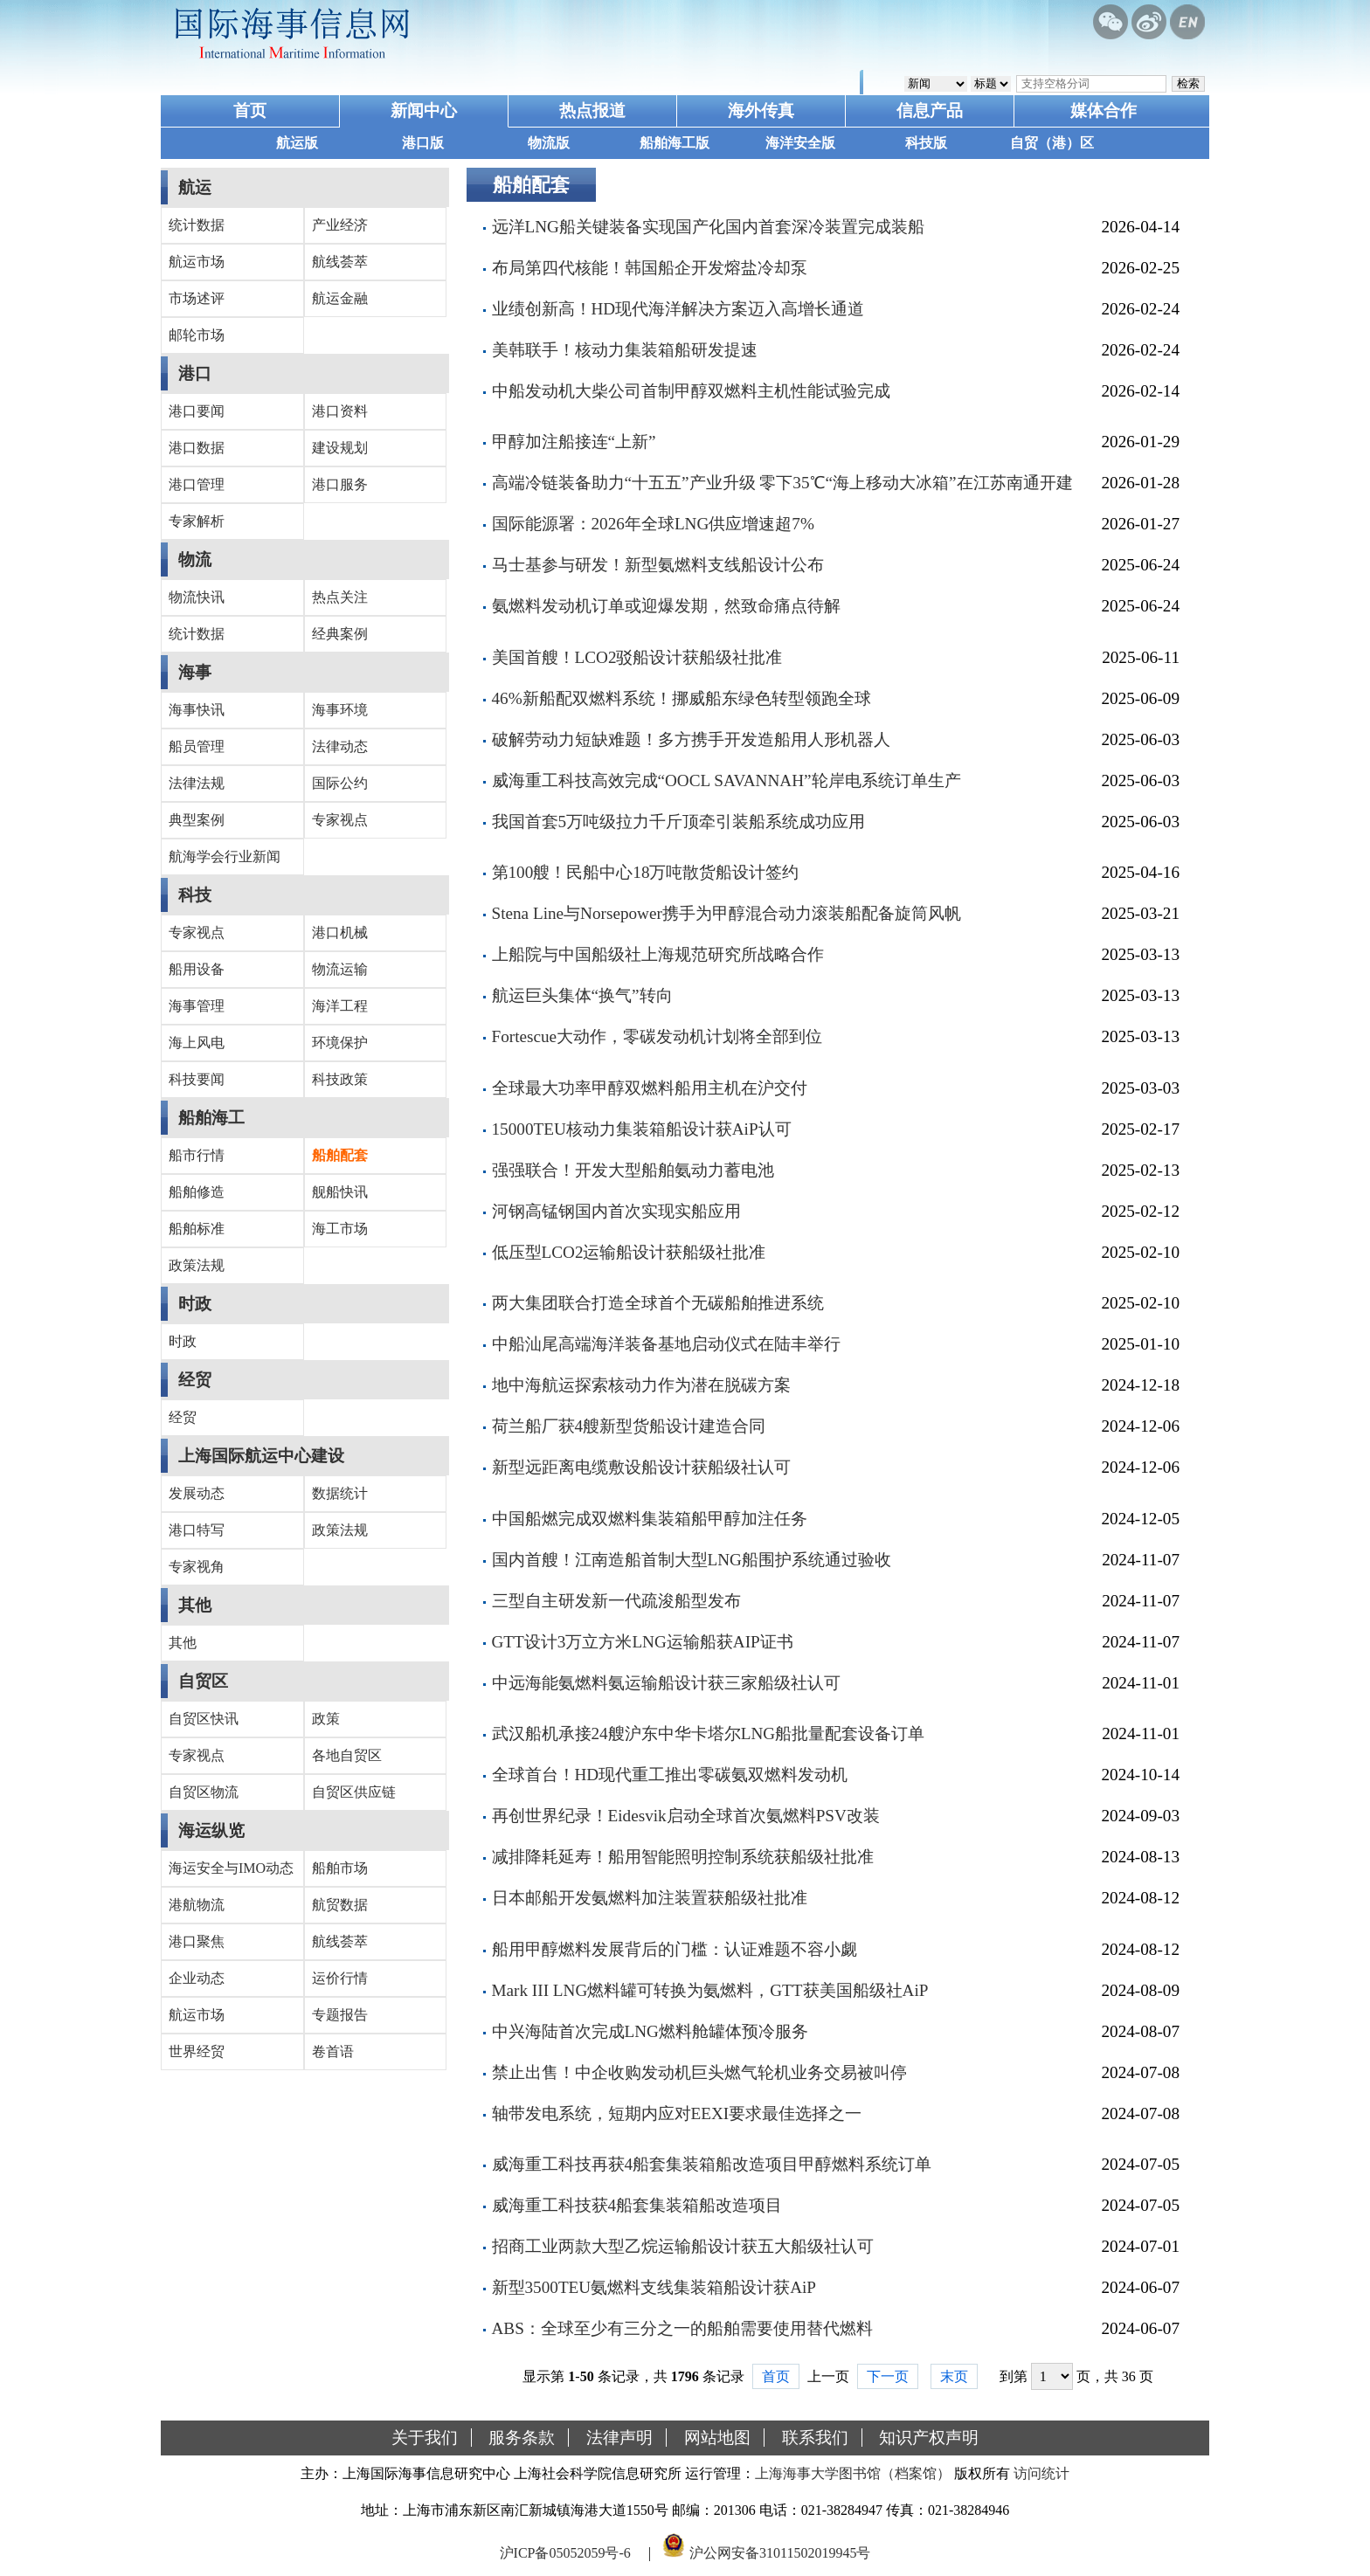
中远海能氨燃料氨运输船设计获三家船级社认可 (666, 1683)
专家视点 (340, 819)
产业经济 (340, 225)
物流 (194, 559)
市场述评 (197, 298)
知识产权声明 (929, 2437)
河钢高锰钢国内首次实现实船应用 (616, 1211)
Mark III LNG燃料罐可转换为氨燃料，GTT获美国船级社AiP (710, 1990)
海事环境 (340, 709)
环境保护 (340, 1042)
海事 (194, 672)
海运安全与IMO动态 (231, 1868)
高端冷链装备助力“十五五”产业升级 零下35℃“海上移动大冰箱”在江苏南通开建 (782, 482)
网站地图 (717, 2437)
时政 (194, 1304)
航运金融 (340, 298)
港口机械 (340, 932)
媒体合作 (1103, 110)
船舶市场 (340, 1868)
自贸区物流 (204, 1792)
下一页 (888, 2376)
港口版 (423, 142)
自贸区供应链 (354, 1792)
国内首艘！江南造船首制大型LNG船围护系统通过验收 (691, 1559)
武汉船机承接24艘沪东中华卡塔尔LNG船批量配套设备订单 (708, 1733)
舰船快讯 (340, 1191)
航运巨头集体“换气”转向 (582, 995)
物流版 (549, 142)
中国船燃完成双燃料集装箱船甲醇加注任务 (649, 1518)
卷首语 (333, 2051)
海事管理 (197, 1005)
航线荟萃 (340, 261)
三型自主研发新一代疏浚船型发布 (616, 1601)
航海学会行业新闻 (224, 856)
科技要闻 (197, 1079)
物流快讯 (197, 597)
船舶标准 (197, 1228)
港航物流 (197, 1904)
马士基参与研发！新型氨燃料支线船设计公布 (658, 565)
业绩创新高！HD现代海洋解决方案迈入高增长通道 (678, 309)
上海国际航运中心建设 (261, 1456)
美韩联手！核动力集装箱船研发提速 (625, 350)
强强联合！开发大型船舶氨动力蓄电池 (633, 1170)
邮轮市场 (197, 335)
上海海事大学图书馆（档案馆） (853, 2473)
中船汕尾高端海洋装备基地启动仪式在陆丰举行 (666, 1344)
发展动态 (197, 1493)
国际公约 (340, 783)
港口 (194, 373)
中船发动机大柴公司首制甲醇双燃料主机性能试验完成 (691, 391)
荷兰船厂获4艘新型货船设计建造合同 (629, 1426)
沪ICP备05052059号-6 (565, 2552)
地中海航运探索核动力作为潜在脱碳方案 (641, 1385)
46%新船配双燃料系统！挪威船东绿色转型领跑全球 (681, 698)
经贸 (194, 1380)
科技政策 (340, 1079)
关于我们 (424, 2437)
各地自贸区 (347, 1755)
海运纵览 (211, 1830)
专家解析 (197, 521)
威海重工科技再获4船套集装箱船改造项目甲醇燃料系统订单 (712, 2164)
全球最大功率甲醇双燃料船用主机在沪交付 (649, 1088)
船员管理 (197, 746)
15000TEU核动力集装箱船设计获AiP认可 (642, 1129)
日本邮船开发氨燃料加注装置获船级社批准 (649, 1898)
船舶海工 (211, 1117)
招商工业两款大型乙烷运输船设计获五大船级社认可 (683, 2246)
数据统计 (340, 1493)
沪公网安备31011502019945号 (779, 2552)
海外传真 (761, 110)
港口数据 (197, 447)
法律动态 (340, 746)
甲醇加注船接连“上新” (574, 441)
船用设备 (197, 969)
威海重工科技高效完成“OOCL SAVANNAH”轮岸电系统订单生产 (726, 780)
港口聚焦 (197, 1941)
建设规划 (340, 447)
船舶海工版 (674, 142)
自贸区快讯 (204, 1718)
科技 (194, 895)
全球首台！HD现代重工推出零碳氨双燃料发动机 (670, 1774)
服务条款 (521, 2437)
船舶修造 (197, 1191)
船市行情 (197, 1155)
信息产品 (929, 110)
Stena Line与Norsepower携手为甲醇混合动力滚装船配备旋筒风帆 (726, 913)
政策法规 (197, 1265)
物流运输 (340, 969)
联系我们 (815, 2437)
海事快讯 (197, 709)
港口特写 (197, 1530)
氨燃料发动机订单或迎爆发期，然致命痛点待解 (666, 606)
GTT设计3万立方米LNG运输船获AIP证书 (642, 1642)
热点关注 (340, 597)
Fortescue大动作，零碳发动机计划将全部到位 (657, 1036)
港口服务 (340, 484)
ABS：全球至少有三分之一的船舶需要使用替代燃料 (682, 2328)
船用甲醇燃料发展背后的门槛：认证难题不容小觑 (674, 1949)
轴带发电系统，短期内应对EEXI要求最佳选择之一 (677, 2113)
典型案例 (197, 819)
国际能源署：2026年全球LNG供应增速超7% (653, 524)
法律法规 (197, 783)
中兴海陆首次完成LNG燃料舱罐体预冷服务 (650, 2031)
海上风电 (197, 1042)
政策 (326, 1718)
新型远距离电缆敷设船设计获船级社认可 (641, 1467)
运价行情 (340, 1978)
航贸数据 (340, 1904)
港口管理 (197, 484)
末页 (954, 2376)
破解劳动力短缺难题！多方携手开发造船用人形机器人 (691, 739)
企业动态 (197, 1978)
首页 (249, 110)
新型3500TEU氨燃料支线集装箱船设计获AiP (654, 2287)
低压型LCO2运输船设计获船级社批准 (629, 1252)
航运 (194, 187)
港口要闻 (197, 411)
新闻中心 (424, 110)
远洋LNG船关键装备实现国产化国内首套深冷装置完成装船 (708, 227)
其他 (194, 1605)
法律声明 (619, 2437)
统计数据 (197, 225)
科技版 (926, 142)
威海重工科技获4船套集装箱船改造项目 (637, 2205)
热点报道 (592, 110)
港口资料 (340, 411)
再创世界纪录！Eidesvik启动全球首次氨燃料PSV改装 (686, 1815)
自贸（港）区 (1052, 142)
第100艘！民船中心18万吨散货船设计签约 (645, 872)
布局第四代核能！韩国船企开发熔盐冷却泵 (649, 268)
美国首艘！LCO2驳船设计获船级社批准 (637, 657)
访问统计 (1041, 2473)
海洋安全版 (800, 142)
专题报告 (340, 2014)
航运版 (297, 142)
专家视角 (197, 1566)
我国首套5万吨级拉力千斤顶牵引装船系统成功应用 (679, 821)
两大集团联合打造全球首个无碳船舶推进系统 (658, 1303)
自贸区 (203, 1681)
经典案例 (340, 633)
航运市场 (197, 261)
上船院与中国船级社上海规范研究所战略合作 (658, 954)
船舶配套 (340, 1155)
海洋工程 (340, 1005)
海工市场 (340, 1228)
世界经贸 (197, 2051)
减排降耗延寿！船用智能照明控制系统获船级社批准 (683, 1856)
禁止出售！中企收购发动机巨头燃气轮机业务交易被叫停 (699, 2072)
